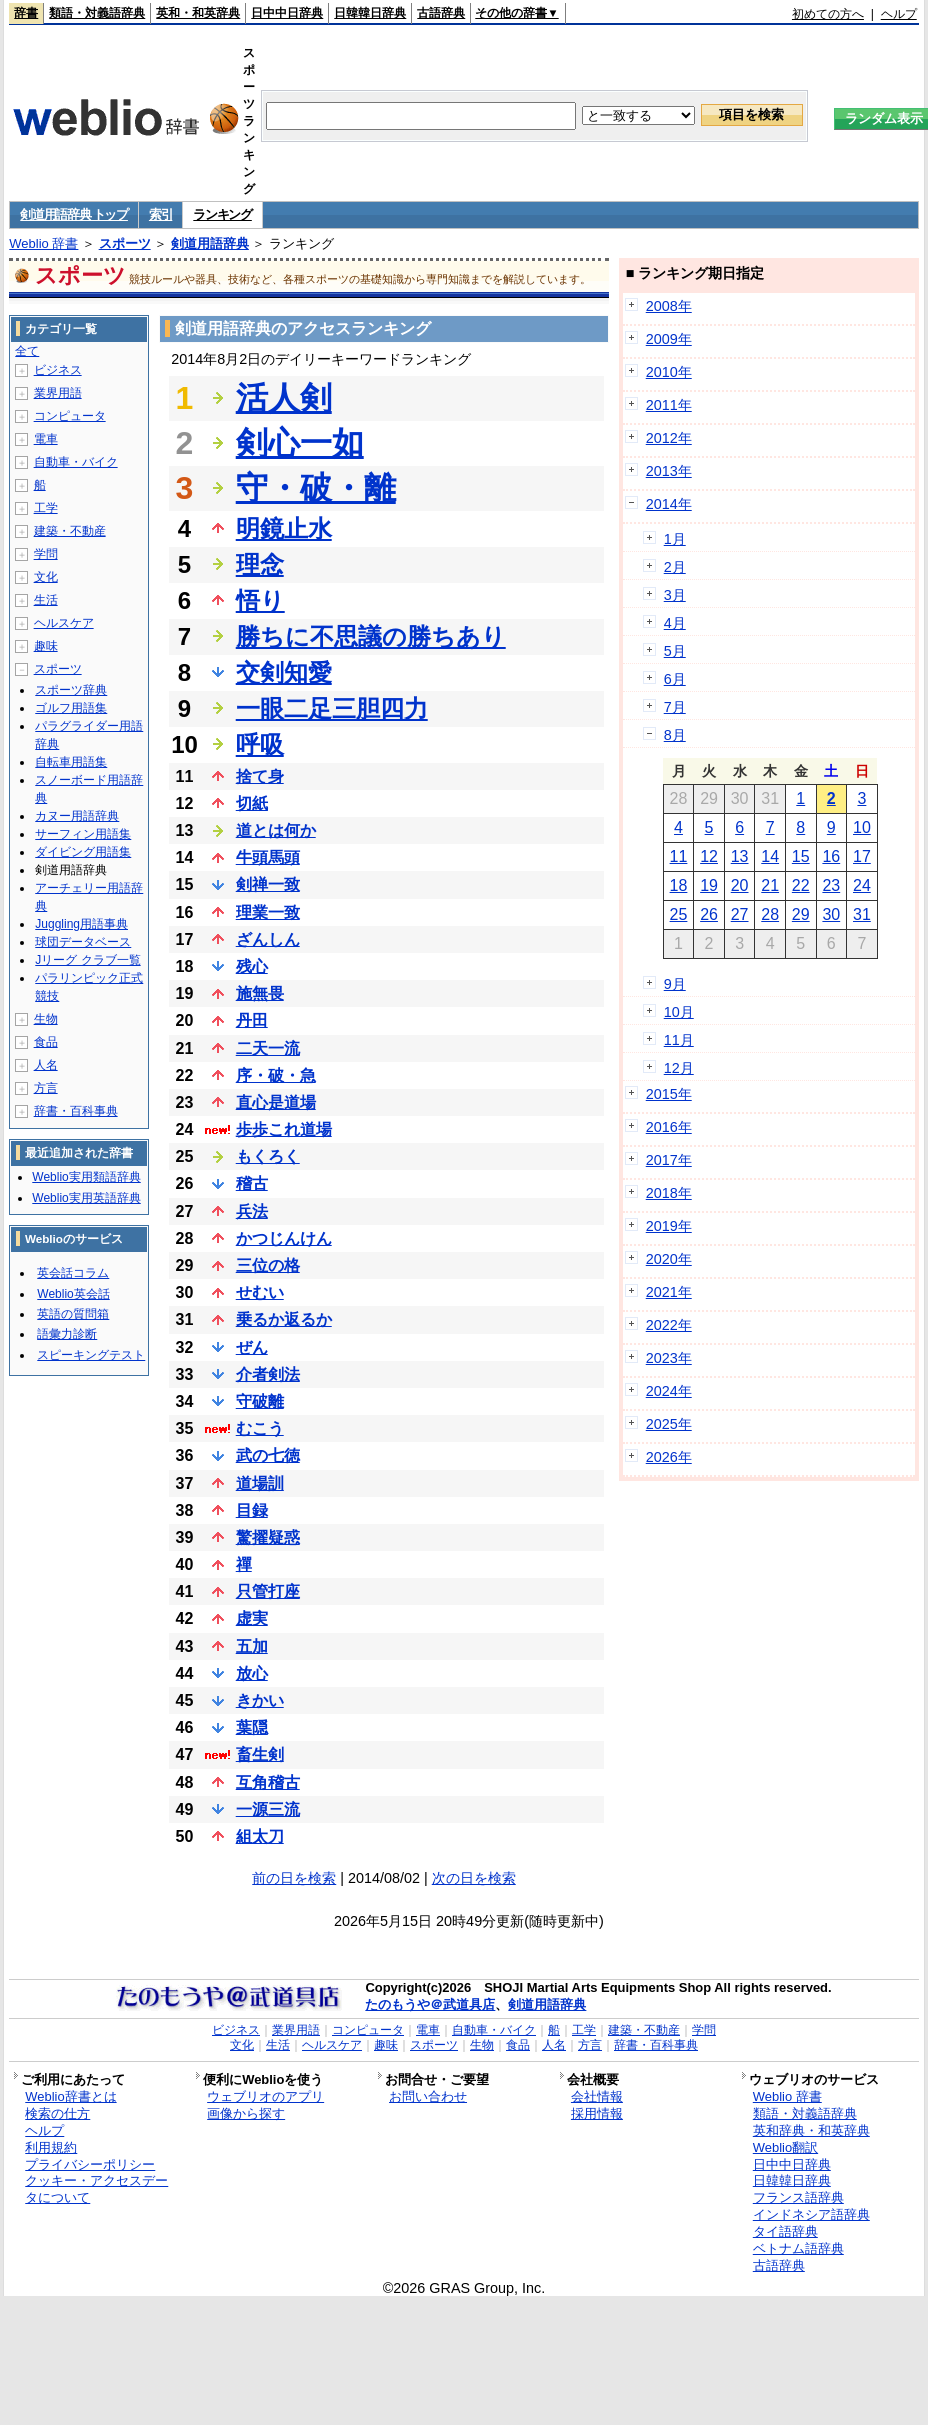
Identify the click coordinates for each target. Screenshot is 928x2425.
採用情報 (597, 2113)
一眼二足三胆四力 (332, 708)
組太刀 (260, 1836)
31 (862, 914)
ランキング (222, 214)
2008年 (669, 306)
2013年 (669, 471)
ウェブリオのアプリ (265, 2096)
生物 (46, 1019)
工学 (46, 508)
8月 (675, 735)
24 (862, 885)
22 (801, 885)
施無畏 (260, 993)
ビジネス (58, 370)
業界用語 (58, 393)
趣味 (46, 646)
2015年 (669, 1094)
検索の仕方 (57, 2113)
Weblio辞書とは (70, 2096)
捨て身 (260, 776)
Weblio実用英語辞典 (86, 1198)
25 (679, 914)
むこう (260, 1428)
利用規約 (51, 2147)
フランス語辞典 (798, 2197)
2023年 (669, 1358)
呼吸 (260, 744)
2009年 (669, 339)
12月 (679, 1068)
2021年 (669, 1292)
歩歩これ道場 (284, 1129)
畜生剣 (260, 1754)
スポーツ (125, 243)
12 (709, 856)
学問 (46, 554)
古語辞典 (441, 13)
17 (862, 856)
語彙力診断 (67, 1334)
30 (831, 914)
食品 (46, 1042)
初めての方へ (828, 14)
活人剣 (284, 398)
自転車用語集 (71, 762)
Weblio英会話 (73, 1294)
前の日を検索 (294, 1878)
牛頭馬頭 (268, 857)
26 (709, 914)
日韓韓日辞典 (370, 13)
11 (679, 856)
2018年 (669, 1193)
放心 (252, 1673)
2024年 (669, 1391)
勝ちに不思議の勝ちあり (371, 636)
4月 (675, 623)
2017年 (669, 1160)
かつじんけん (284, 1238)
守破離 (260, 1401)
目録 (252, 1510)
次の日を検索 (474, 1878)
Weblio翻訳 (785, 2147)
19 (709, 885)
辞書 (26, 13)
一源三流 (268, 1809)
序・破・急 (276, 1075)
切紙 (252, 803)
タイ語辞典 (785, 2231)
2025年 (669, 1424)
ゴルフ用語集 (71, 708)
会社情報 (597, 2096)
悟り (260, 600)
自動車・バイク (76, 462)
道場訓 (260, 1483)
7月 (675, 707)
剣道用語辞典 (210, 243)
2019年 (669, 1226)
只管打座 (268, 1591)
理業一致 (268, 912)
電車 (46, 439)
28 (770, 914)
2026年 (669, 1457)
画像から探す (246, 2113)
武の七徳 (268, 1455)
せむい (260, 1292)
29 (801, 914)
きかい (260, 1700)
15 (801, 856)
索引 (160, 214)
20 (740, 885)
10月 (679, 1012)
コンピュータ (70, 416)
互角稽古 (268, 1782)
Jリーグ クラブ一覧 (87, 960)
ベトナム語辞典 (798, 2248)
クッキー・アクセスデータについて (96, 2189)
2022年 (669, 1325)
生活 (46, 600)
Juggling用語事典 (81, 924)
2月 (675, 567)
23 (831, 885)
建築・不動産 (70, 531)
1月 (675, 539)
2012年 (669, 438)
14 (770, 856)
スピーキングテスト (91, 1355)
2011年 (669, 405)
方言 (46, 1088)
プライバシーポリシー (90, 2164)
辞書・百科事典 (76, 1111)
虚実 (252, 1618)
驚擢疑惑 (268, 1537)
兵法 (252, 1211)
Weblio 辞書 (43, 243)
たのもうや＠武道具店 (430, 2004)
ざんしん (268, 939)
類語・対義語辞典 (97, 13)
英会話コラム (73, 1273)
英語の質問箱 (73, 1314)
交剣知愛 (284, 672)
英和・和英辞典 (198, 13)
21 (770, 885)
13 (740, 856)
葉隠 (252, 1727)
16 (831, 856)
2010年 (669, 372)
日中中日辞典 (287, 13)
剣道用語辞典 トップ (74, 214)
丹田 (252, 1020)
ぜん (252, 1347)
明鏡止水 (284, 528)
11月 (679, 1040)
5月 (675, 651)
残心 (252, 966)
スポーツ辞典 (71, 690)
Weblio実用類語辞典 (86, 1177)
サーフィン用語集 (83, 834)
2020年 (669, 1259)
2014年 (669, 504)
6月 (675, 679)
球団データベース (83, 942)
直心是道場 (276, 1102)
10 (862, 827)
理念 (260, 564)
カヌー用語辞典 (77, 816)
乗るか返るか (284, 1319)
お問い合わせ (428, 2096)
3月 (675, 595)
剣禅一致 (268, 884)
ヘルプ (899, 14)
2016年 (669, 1127)
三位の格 (268, 1265)
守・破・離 (316, 488)
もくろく (268, 1156)
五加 (252, 1646)
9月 (675, 984)
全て (27, 351)
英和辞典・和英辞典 (811, 2130)
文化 (46, 577)
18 (679, 885)
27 (740, 914)
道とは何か (276, 830)
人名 (46, 1065)
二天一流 (268, 1048)
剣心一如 (300, 443)
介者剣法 (268, 1374)
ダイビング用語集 (83, 852)
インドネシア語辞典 (811, 2214)
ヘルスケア (64, 623)
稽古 (252, 1183)
